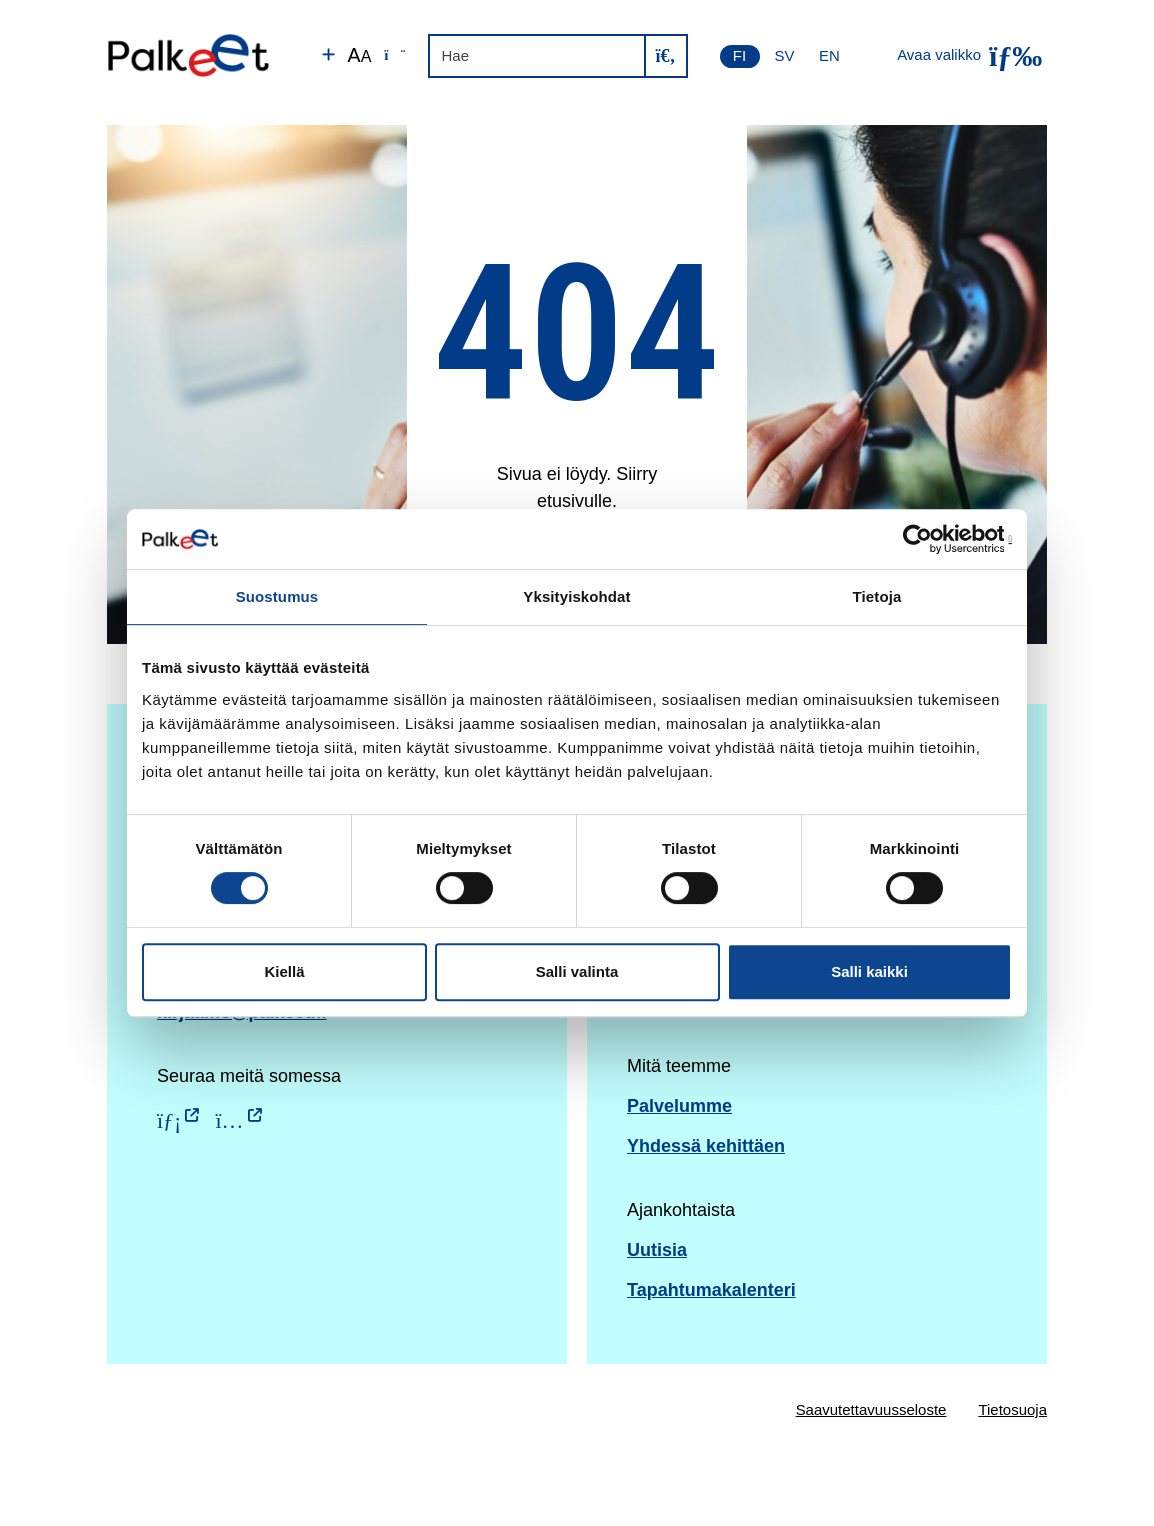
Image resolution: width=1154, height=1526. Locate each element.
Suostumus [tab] (277, 596)
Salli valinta (577, 971)
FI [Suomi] (739, 55)
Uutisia (657, 1250)
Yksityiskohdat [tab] (576, 596)
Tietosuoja (1012, 1409)
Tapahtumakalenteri (711, 1290)
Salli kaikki (869, 971)
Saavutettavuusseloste (871, 1409)
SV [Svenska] (785, 55)
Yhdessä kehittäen (706, 1146)
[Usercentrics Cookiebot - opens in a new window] (924, 539)
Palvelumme (679, 1106)
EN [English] (829, 55)
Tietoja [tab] (877, 596)
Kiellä (284, 971)
